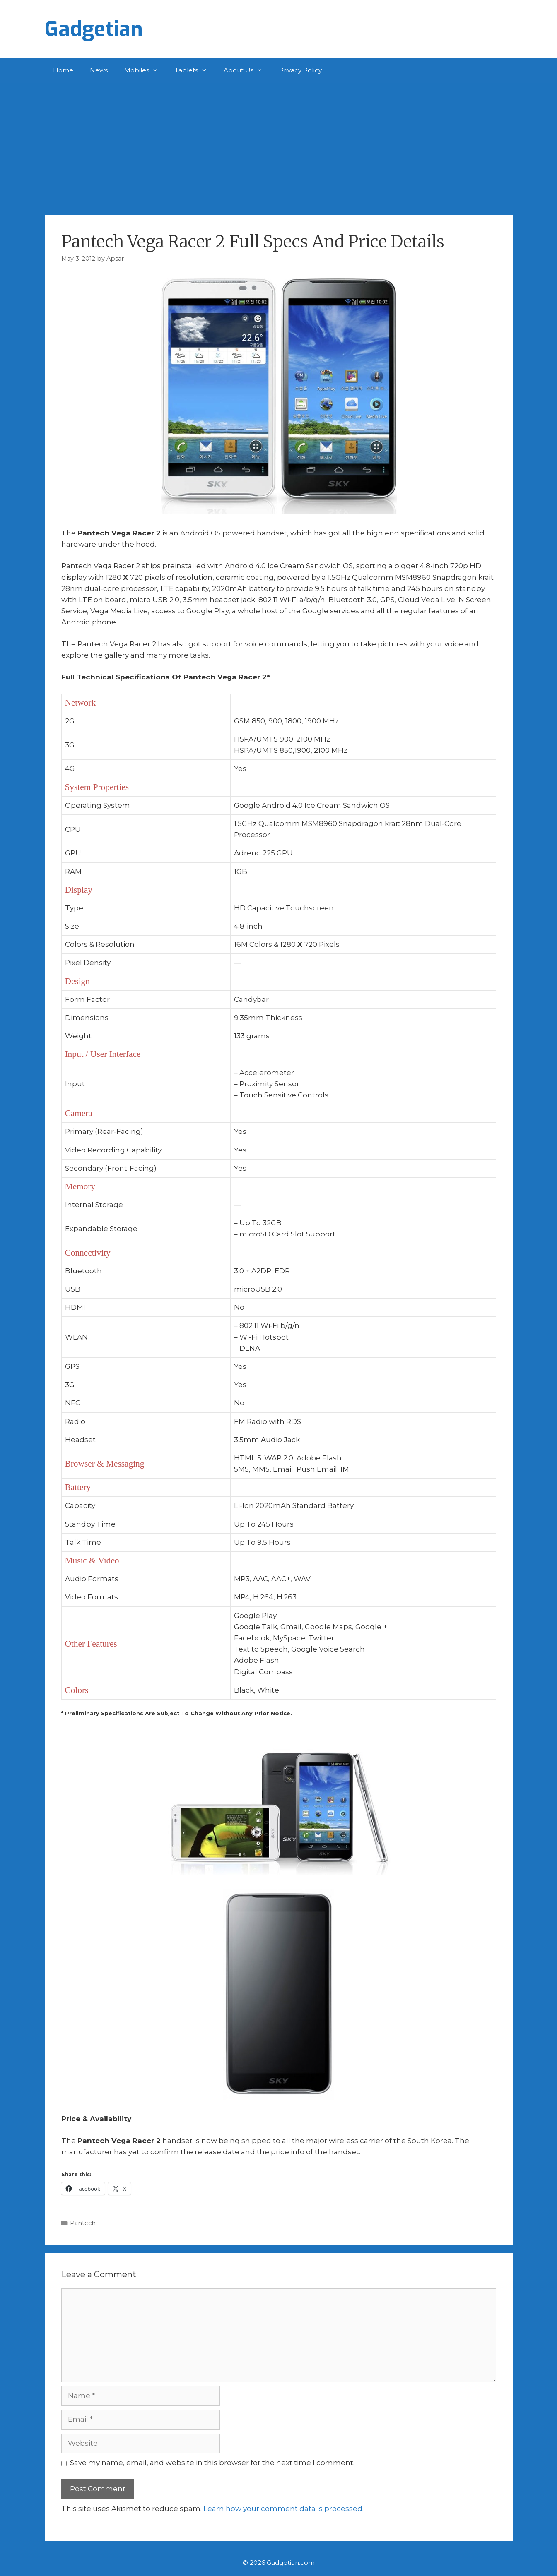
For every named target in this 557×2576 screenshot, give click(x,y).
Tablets (195, 70)
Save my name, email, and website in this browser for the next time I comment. (212, 2462)
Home (63, 70)
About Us (247, 70)
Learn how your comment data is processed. (283, 2508)
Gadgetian (94, 29)
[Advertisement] (278, 145)
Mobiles (145, 70)
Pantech (83, 2223)
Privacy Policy (300, 70)
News (99, 70)
